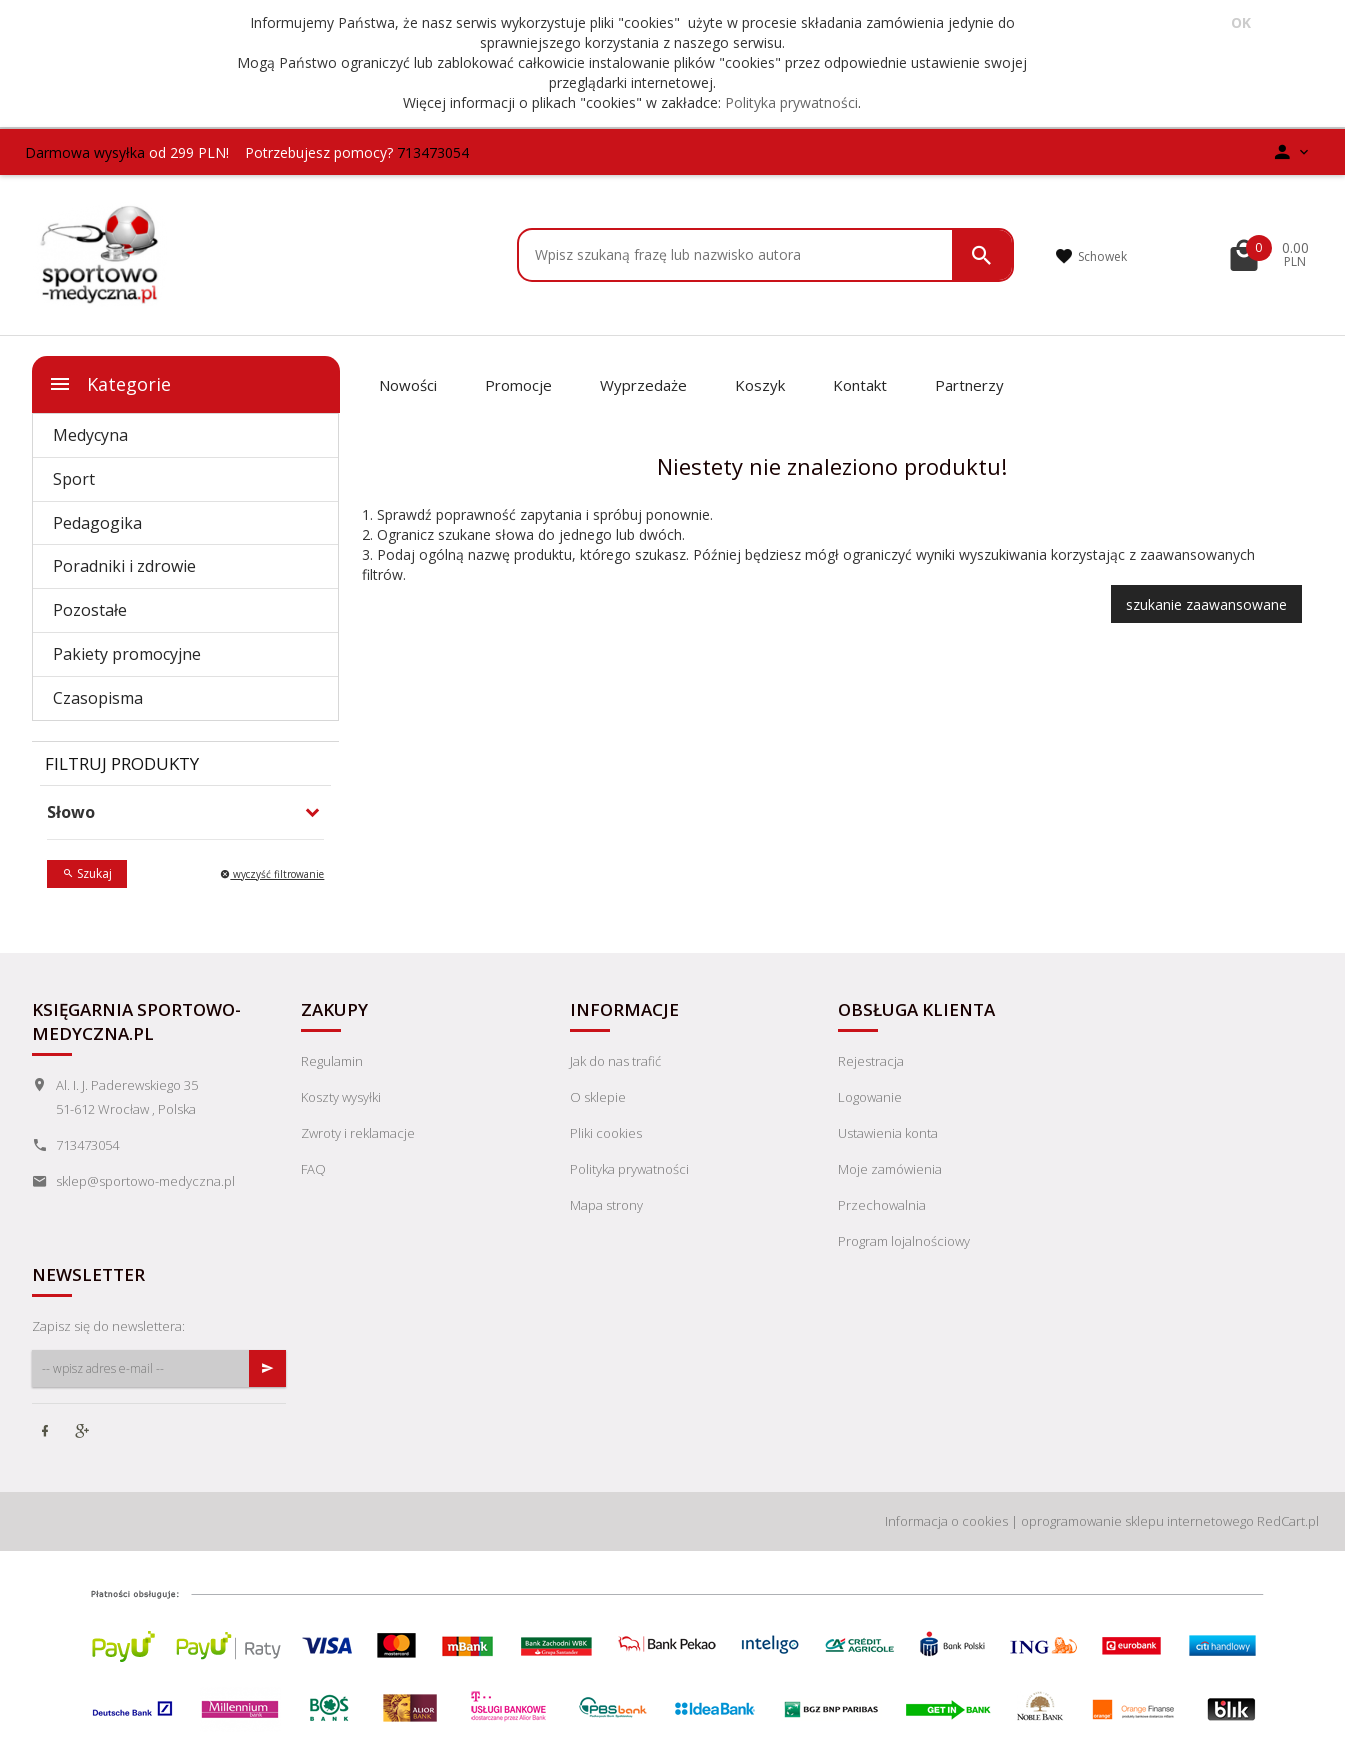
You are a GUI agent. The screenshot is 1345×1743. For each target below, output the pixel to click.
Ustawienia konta (888, 1133)
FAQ (313, 1169)
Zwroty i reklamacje (358, 1133)
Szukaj (87, 873)
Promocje (518, 385)
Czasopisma (98, 698)
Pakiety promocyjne (127, 654)
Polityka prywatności (791, 102)
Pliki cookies (606, 1133)
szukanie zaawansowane (1206, 604)
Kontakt (860, 385)
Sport (74, 479)
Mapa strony (606, 1205)
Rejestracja (871, 1061)
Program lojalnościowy (904, 1241)
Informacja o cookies (946, 1521)
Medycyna (90, 435)
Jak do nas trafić (615, 1061)
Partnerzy (969, 385)
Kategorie (109, 384)
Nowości (408, 385)
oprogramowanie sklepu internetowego (1137, 1521)
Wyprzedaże (643, 385)
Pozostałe (90, 610)
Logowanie (870, 1097)
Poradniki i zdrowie (124, 566)
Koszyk (760, 385)
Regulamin (332, 1061)
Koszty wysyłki (341, 1097)
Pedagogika (97, 523)
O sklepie (598, 1097)
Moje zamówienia (890, 1169)
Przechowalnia (882, 1205)
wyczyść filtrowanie (272, 874)
